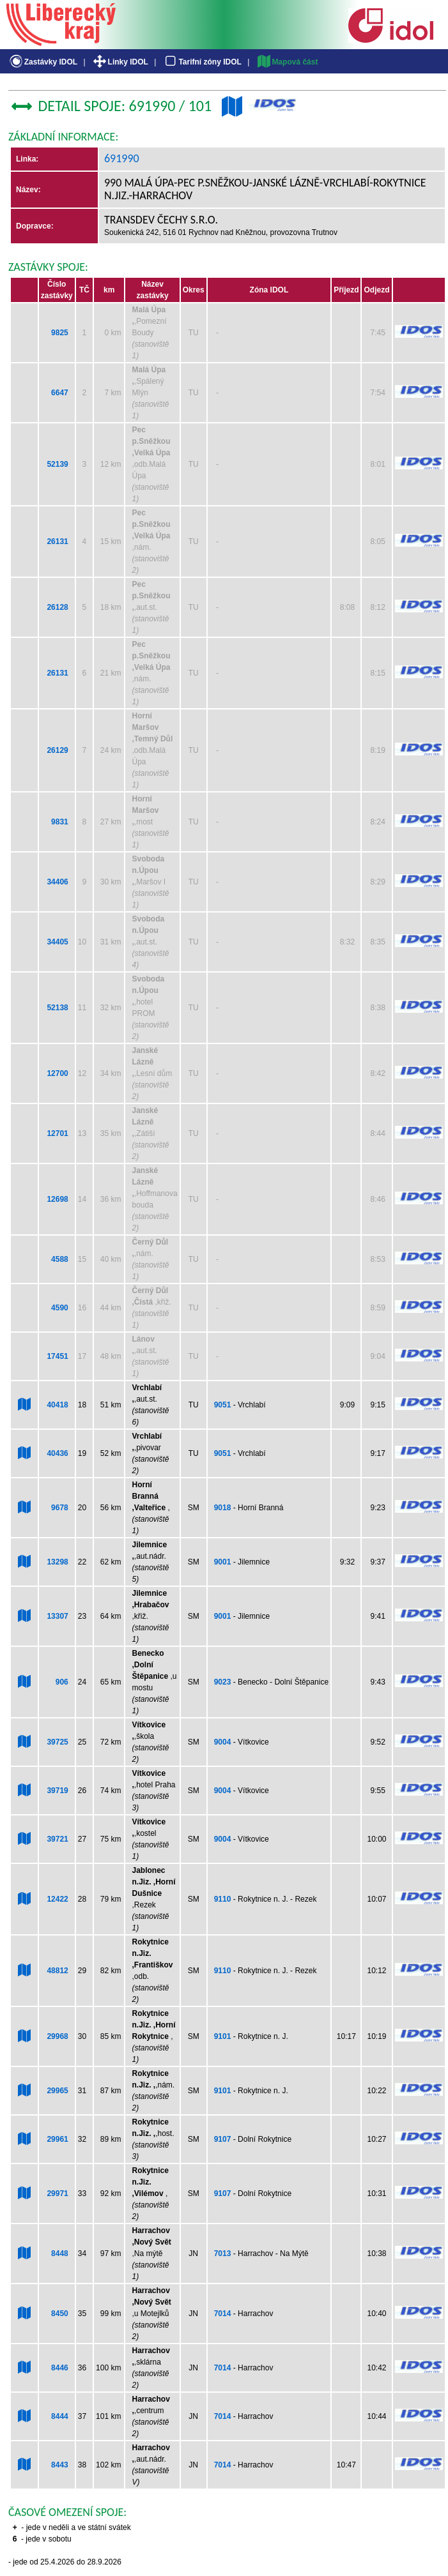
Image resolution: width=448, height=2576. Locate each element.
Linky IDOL (119, 61)
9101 (222, 2036)
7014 (222, 2313)
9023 (222, 1682)
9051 (222, 1404)
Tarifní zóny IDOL (202, 61)
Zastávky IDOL (42, 61)
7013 (222, 2253)
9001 (222, 1561)
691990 (121, 158)
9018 (222, 1507)
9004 (222, 1742)
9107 (222, 2139)
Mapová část (287, 61)
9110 (222, 1899)
